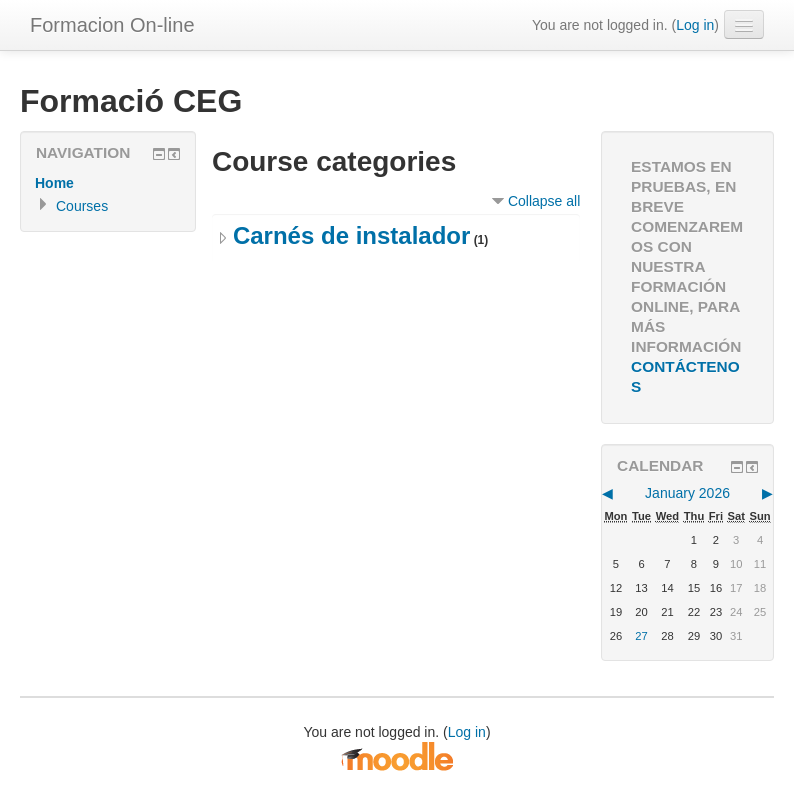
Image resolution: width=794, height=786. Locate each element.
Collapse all (544, 201)
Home (54, 183)
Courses (82, 206)
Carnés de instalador (351, 235)
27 (641, 636)
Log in (695, 25)
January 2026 (687, 493)
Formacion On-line (112, 25)
